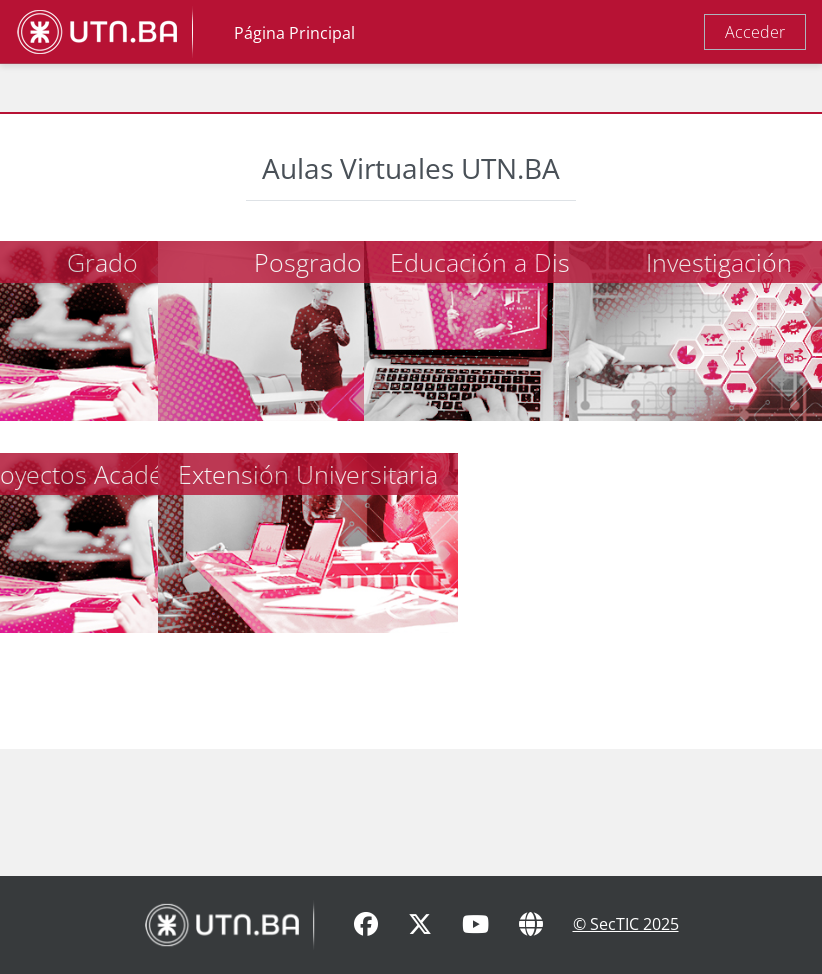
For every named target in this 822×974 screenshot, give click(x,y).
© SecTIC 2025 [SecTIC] (626, 924)
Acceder (755, 32)
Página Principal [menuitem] (294, 33)
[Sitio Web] (531, 925)
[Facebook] (366, 925)
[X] (420, 925)
